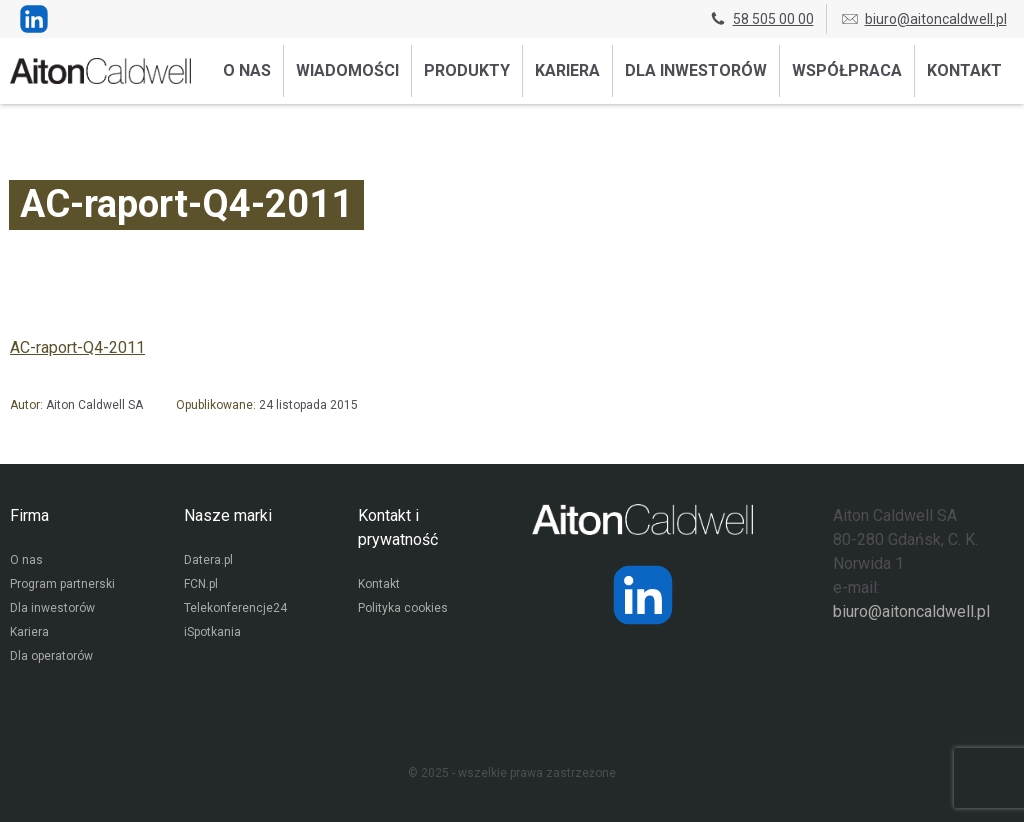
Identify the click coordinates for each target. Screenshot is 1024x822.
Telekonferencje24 (235, 608)
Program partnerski (62, 584)
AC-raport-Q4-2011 (77, 347)
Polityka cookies (403, 608)
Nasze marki (228, 515)
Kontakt (964, 70)
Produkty (467, 70)
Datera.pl (208, 560)
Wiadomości (347, 70)
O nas (247, 70)
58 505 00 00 (761, 19)
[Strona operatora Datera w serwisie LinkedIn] (643, 595)
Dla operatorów (51, 656)
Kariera (567, 70)
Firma (29, 515)
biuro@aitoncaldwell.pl (923, 19)
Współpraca (847, 70)
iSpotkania (212, 632)
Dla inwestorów (696, 70)
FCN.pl (201, 584)
